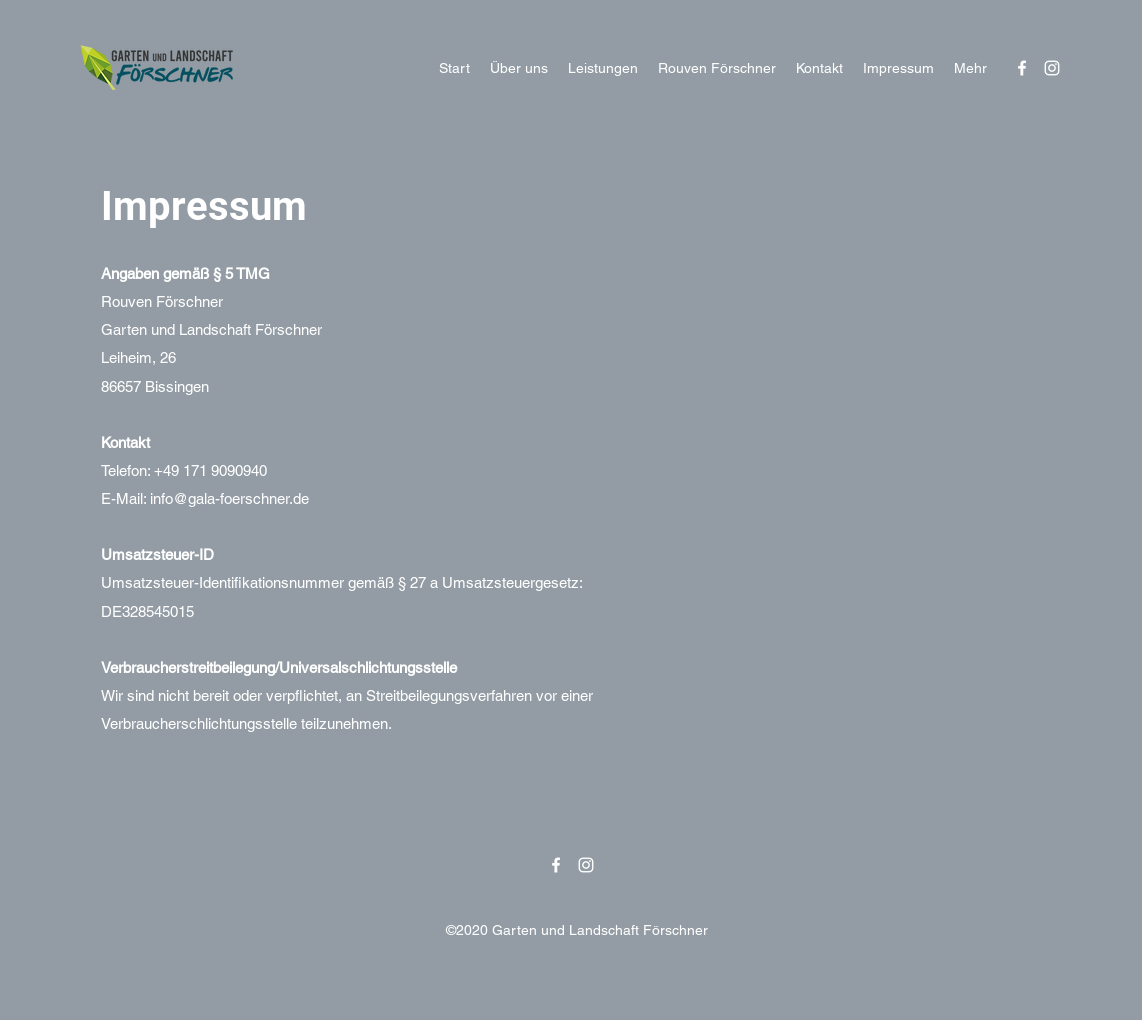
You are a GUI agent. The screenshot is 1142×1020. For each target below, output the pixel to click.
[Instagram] (1052, 68)
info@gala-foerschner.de (229, 498)
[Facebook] (1022, 68)
